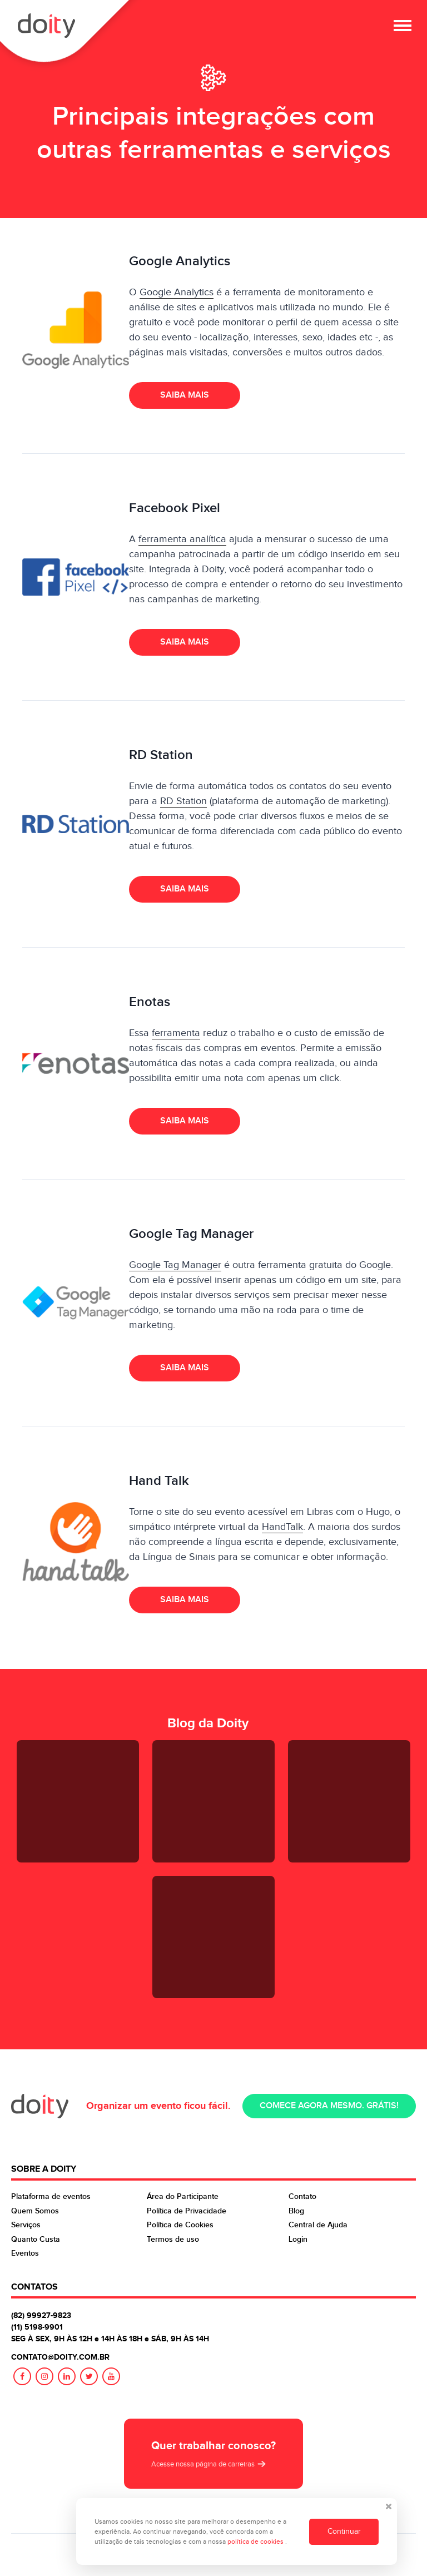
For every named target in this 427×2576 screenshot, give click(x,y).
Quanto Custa (35, 2239)
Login (298, 2239)
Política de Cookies (180, 2225)
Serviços (26, 2225)
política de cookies (256, 2541)
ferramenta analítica (182, 539)
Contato (302, 2196)
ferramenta (176, 1033)
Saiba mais (184, 395)
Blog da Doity (208, 1723)
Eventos (25, 2253)
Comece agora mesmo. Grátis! (329, 2106)
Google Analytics (177, 292)
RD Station (183, 801)
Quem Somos (35, 2211)
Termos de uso (173, 2239)
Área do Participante (183, 2196)
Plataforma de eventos (51, 2196)
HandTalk (282, 1527)
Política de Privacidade (186, 2211)
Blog (296, 2211)
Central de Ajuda (318, 2225)
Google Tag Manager (175, 1265)
